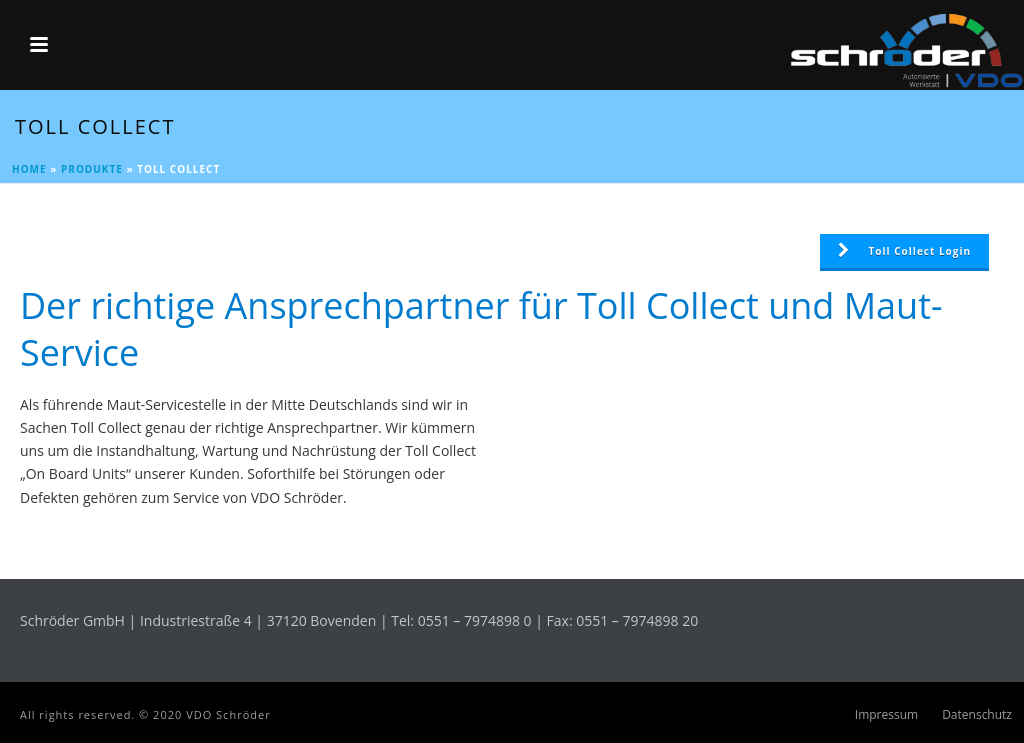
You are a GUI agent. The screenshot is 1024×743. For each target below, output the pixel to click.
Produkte (92, 169)
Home (29, 169)
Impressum (886, 715)
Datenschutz (977, 715)
